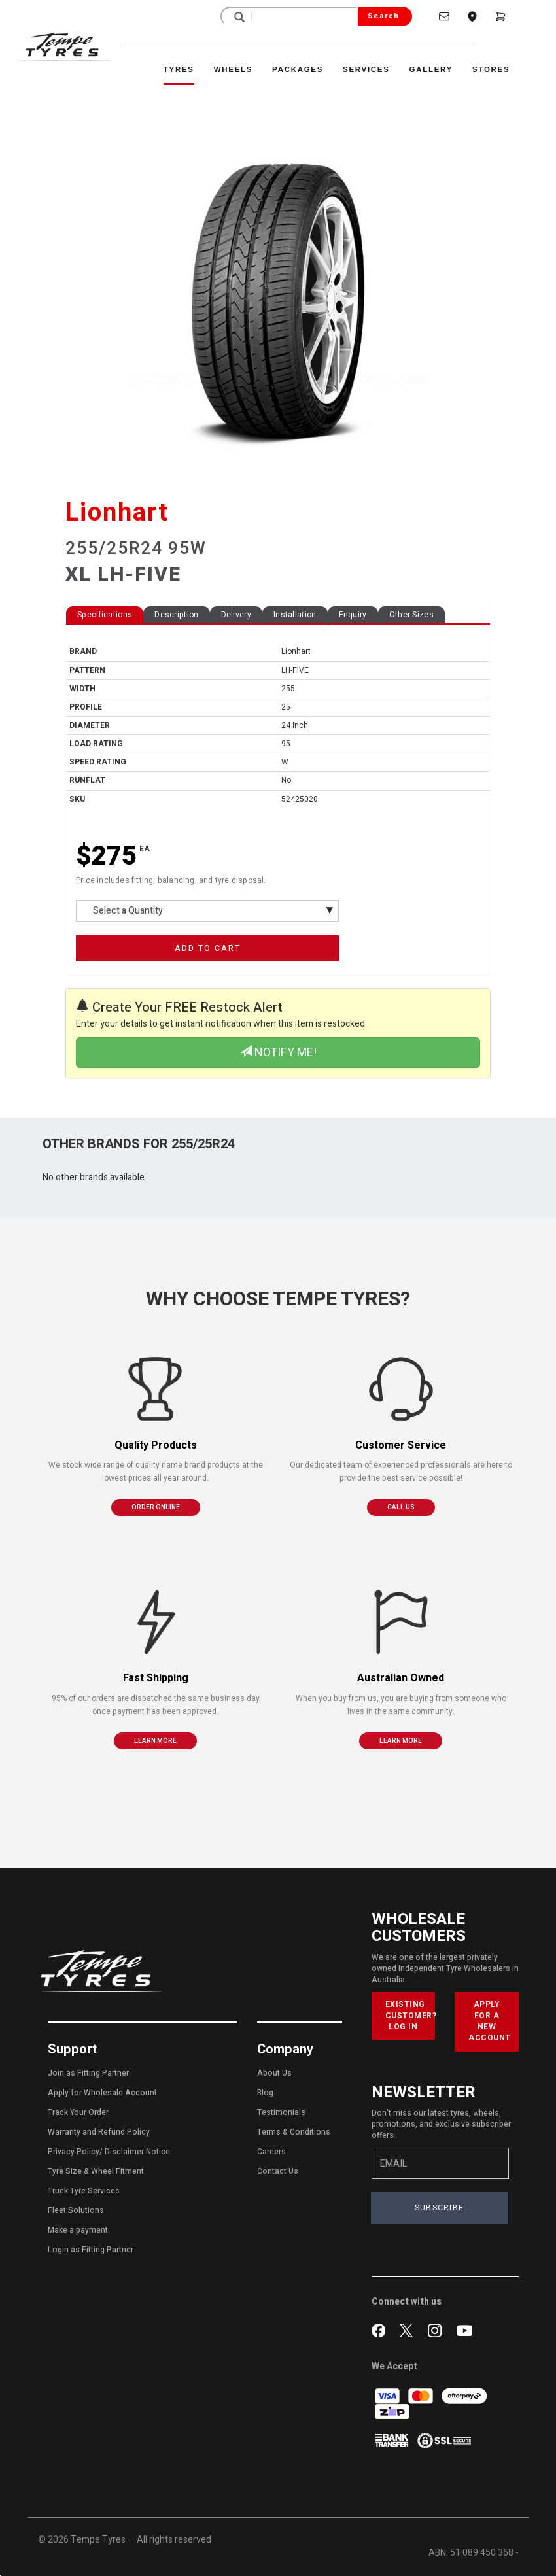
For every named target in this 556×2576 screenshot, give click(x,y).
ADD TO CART (208, 948)
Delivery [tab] (236, 615)
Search (383, 16)
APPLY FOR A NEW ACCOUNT (489, 2021)
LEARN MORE (155, 1740)
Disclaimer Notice (137, 2151)
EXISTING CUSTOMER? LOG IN (410, 2016)
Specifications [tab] (104, 615)
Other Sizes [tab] (411, 615)
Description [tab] (176, 615)
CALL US (401, 1507)
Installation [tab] (295, 615)
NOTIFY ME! (278, 1052)
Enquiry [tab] (353, 615)
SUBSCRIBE (439, 2208)
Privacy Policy (73, 2151)
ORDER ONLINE (155, 1507)
